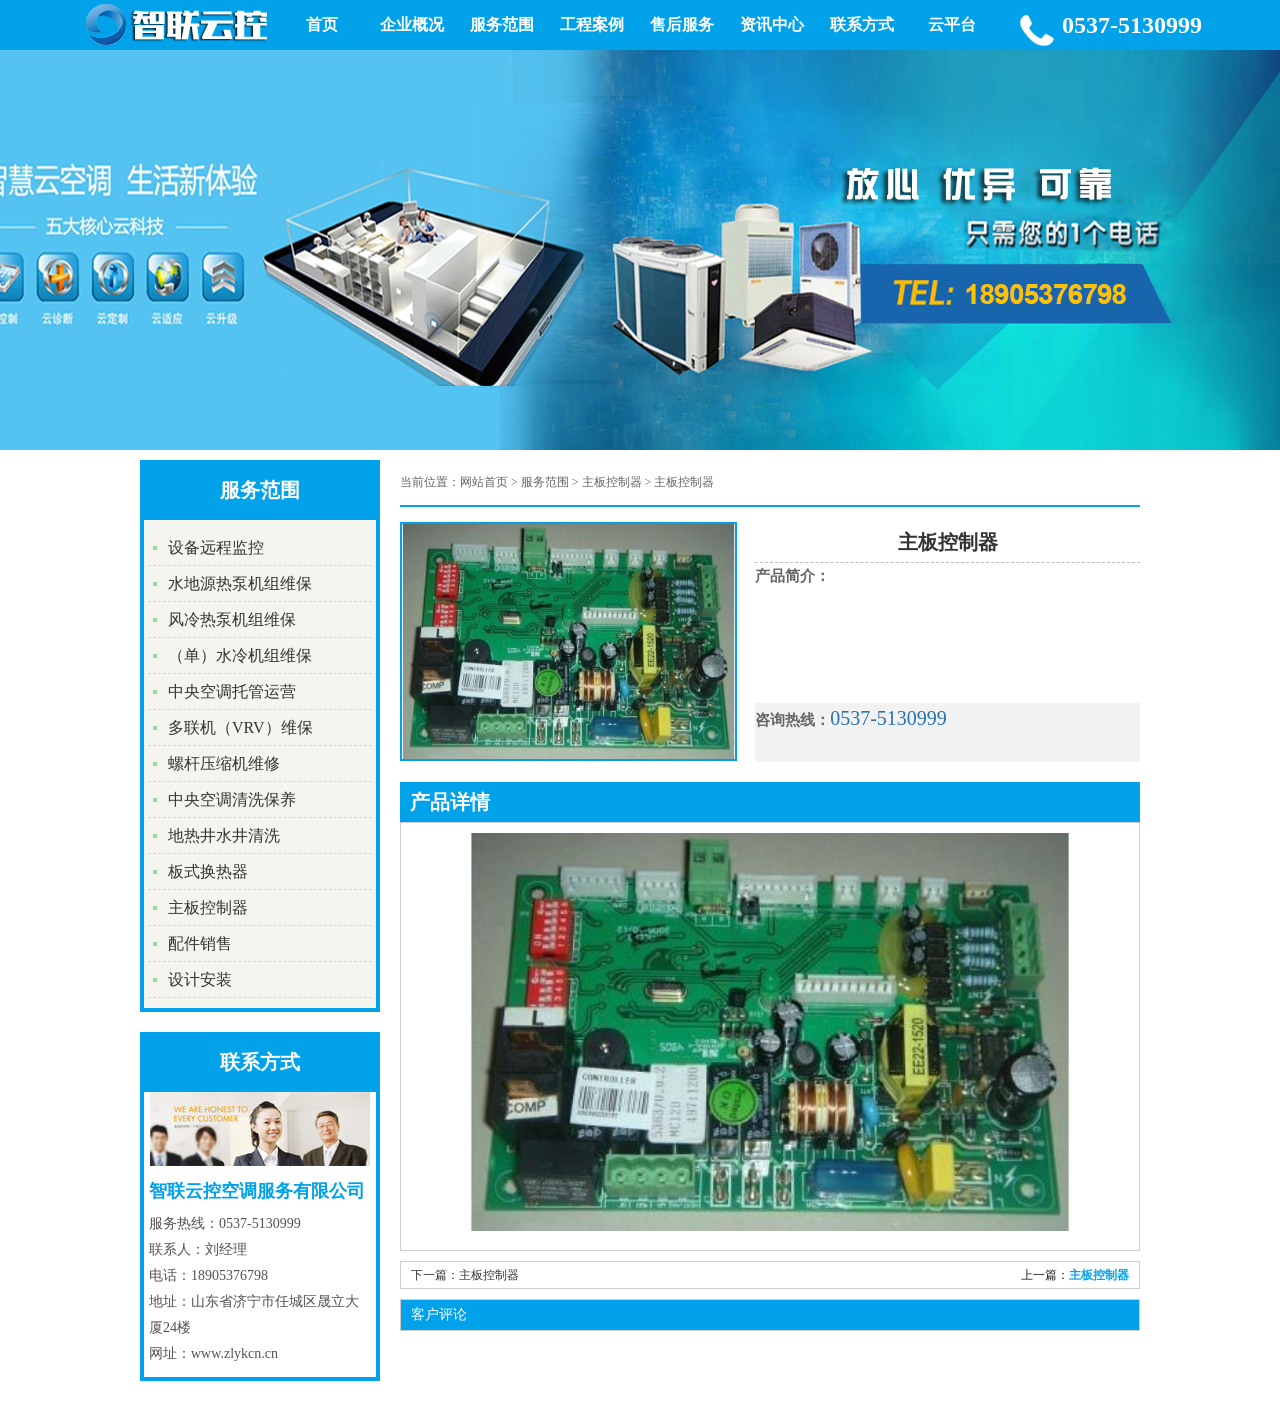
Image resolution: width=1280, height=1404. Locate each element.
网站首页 (484, 482)
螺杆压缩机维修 (224, 763)
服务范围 (502, 24)
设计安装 (200, 979)
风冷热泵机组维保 (232, 619)
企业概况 (412, 24)
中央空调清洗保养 (232, 799)
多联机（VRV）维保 (240, 727)
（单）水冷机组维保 (240, 655)
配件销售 (200, 943)
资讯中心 (772, 24)
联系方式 (862, 24)
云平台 (952, 24)
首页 (322, 24)
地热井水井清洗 (224, 835)
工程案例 (592, 24)
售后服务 (682, 24)
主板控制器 (208, 907)
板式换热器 (208, 871)
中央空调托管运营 (232, 691)
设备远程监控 (216, 547)
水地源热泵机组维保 (240, 583)
